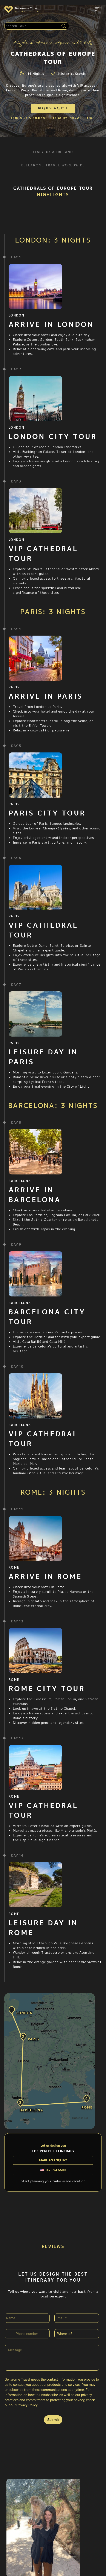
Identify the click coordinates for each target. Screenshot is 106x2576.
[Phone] (27, 2333)
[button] (97, 9)
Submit (53, 2420)
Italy (38, 152)
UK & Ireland (59, 152)
